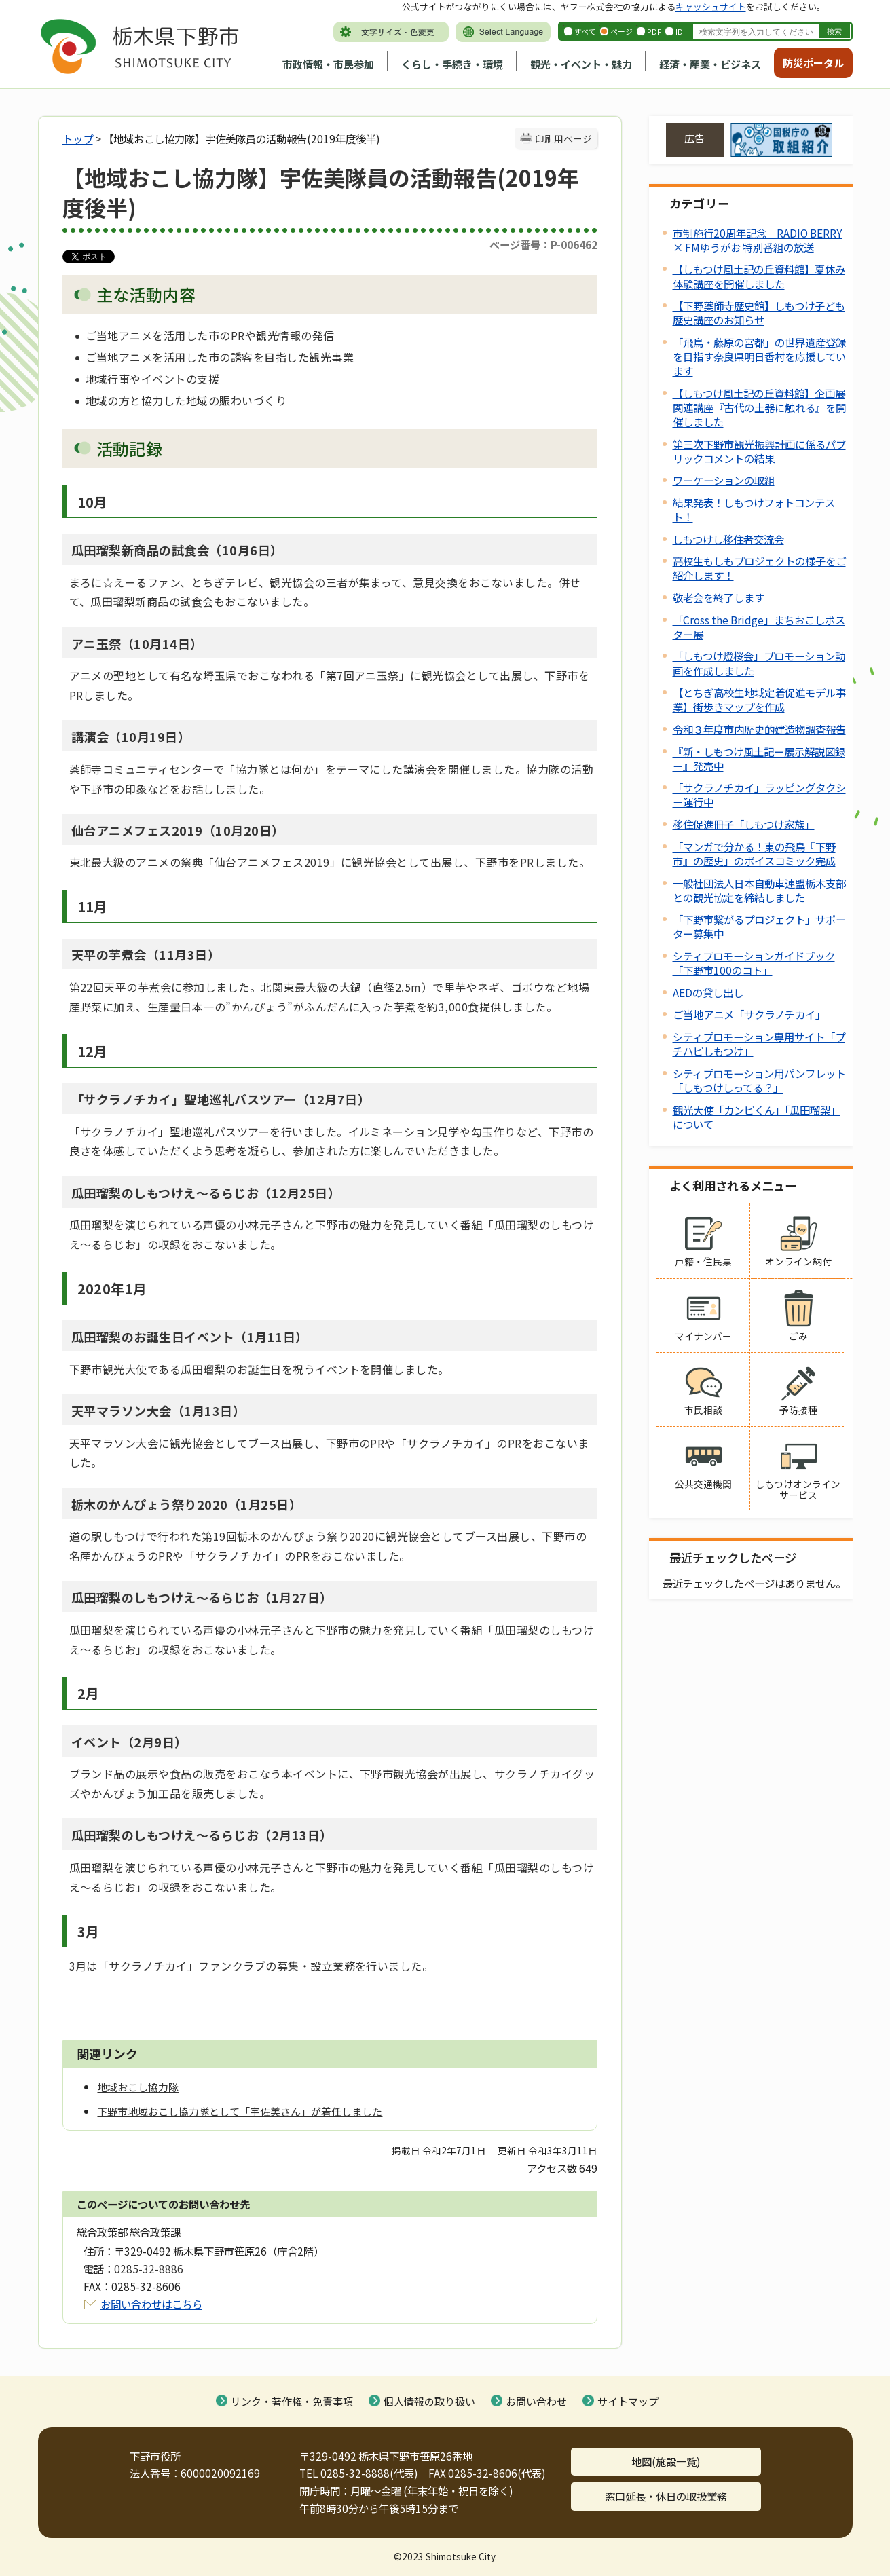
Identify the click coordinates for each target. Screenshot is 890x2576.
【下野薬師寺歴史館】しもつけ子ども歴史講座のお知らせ (759, 312)
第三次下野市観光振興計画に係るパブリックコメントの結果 (759, 451)
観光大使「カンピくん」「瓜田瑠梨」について (756, 1117)
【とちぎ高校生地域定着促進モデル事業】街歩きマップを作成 (759, 699)
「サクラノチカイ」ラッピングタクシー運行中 (759, 794)
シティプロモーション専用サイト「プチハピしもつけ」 (759, 1043)
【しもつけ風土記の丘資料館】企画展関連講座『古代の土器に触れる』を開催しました (759, 407)
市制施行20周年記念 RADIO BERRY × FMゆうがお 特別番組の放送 (757, 240)
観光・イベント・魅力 (581, 64)
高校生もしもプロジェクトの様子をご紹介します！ (759, 567)
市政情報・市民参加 (328, 64)
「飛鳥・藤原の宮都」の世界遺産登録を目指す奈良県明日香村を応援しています (759, 356)
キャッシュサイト (710, 6)
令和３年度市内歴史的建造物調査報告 (759, 729)
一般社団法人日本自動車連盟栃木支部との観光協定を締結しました (759, 890)
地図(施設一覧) (666, 2461)
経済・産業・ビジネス (710, 64)
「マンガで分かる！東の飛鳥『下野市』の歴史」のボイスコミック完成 (754, 853)
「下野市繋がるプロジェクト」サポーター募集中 (759, 926)
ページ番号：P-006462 (543, 244)
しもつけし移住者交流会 (728, 538)
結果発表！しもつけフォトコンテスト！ (754, 509)
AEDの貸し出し (708, 992)
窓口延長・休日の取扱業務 (666, 2495)
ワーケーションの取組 (724, 479)
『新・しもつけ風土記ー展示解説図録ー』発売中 (759, 758)
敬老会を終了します (718, 597)
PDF (654, 31)
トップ (77, 138)
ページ (621, 31)
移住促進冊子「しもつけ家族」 (744, 824)
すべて (585, 31)
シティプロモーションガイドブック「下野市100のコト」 (754, 962)
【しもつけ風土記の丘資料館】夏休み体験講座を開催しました (759, 276)
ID (679, 31)
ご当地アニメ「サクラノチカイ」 (749, 1014)
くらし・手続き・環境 (452, 64)
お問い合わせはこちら (151, 2303)
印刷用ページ (563, 138)
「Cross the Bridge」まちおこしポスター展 (759, 626)
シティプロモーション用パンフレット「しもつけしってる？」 (759, 1080)
